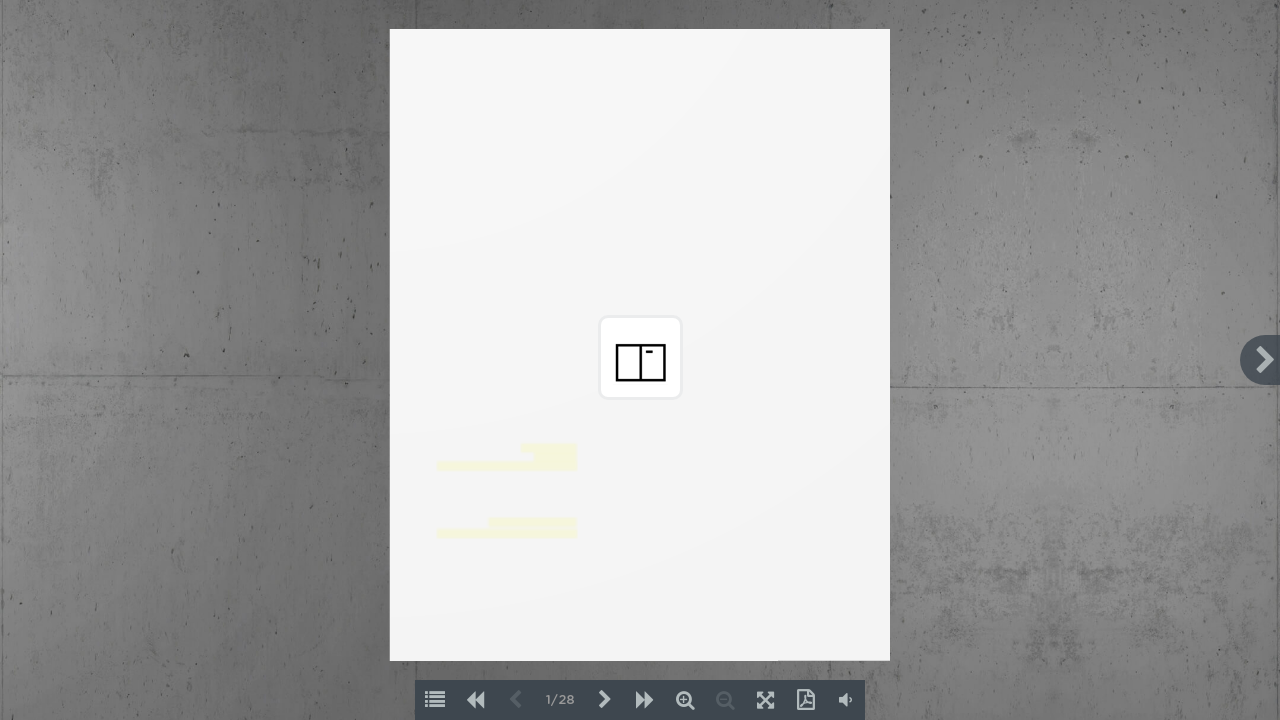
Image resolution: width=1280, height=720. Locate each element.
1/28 (560, 700)
